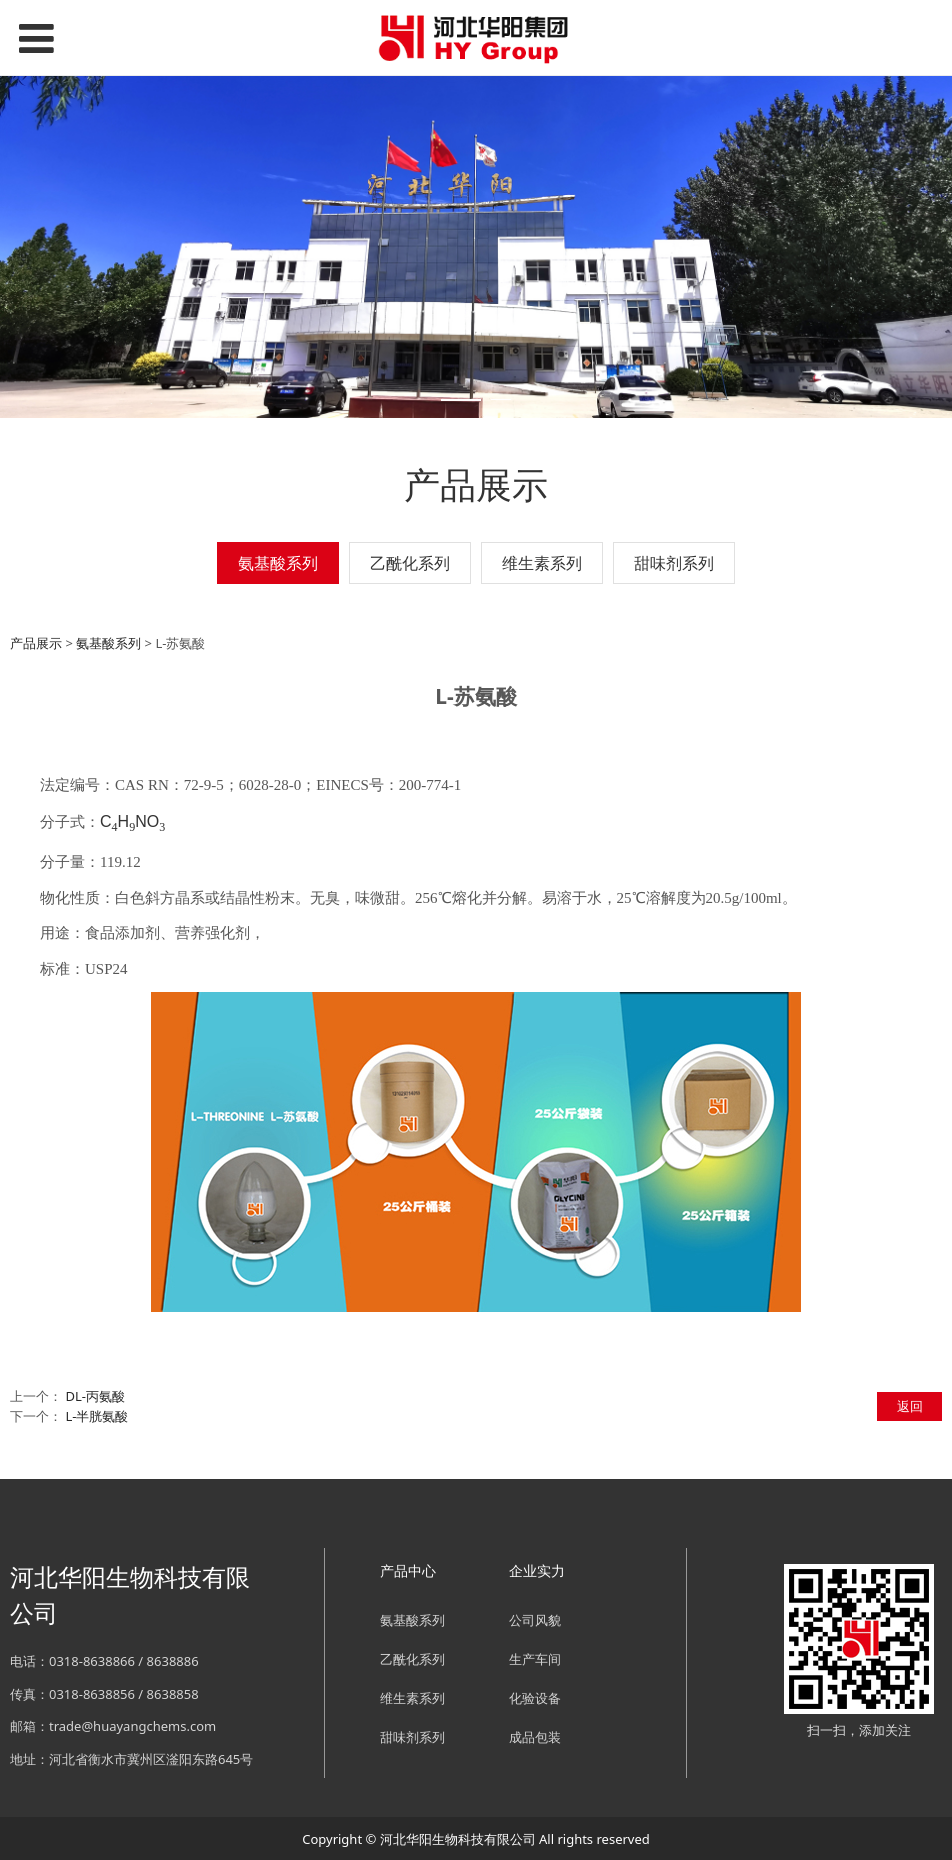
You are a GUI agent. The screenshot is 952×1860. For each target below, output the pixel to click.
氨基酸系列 (278, 563)
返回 (910, 1406)
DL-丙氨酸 (95, 1396)
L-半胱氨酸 (96, 1416)
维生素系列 (542, 563)
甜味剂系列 (674, 563)
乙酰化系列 (410, 563)
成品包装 (535, 1737)
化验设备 (535, 1698)
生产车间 (535, 1659)
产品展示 (36, 643)
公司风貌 (535, 1620)
